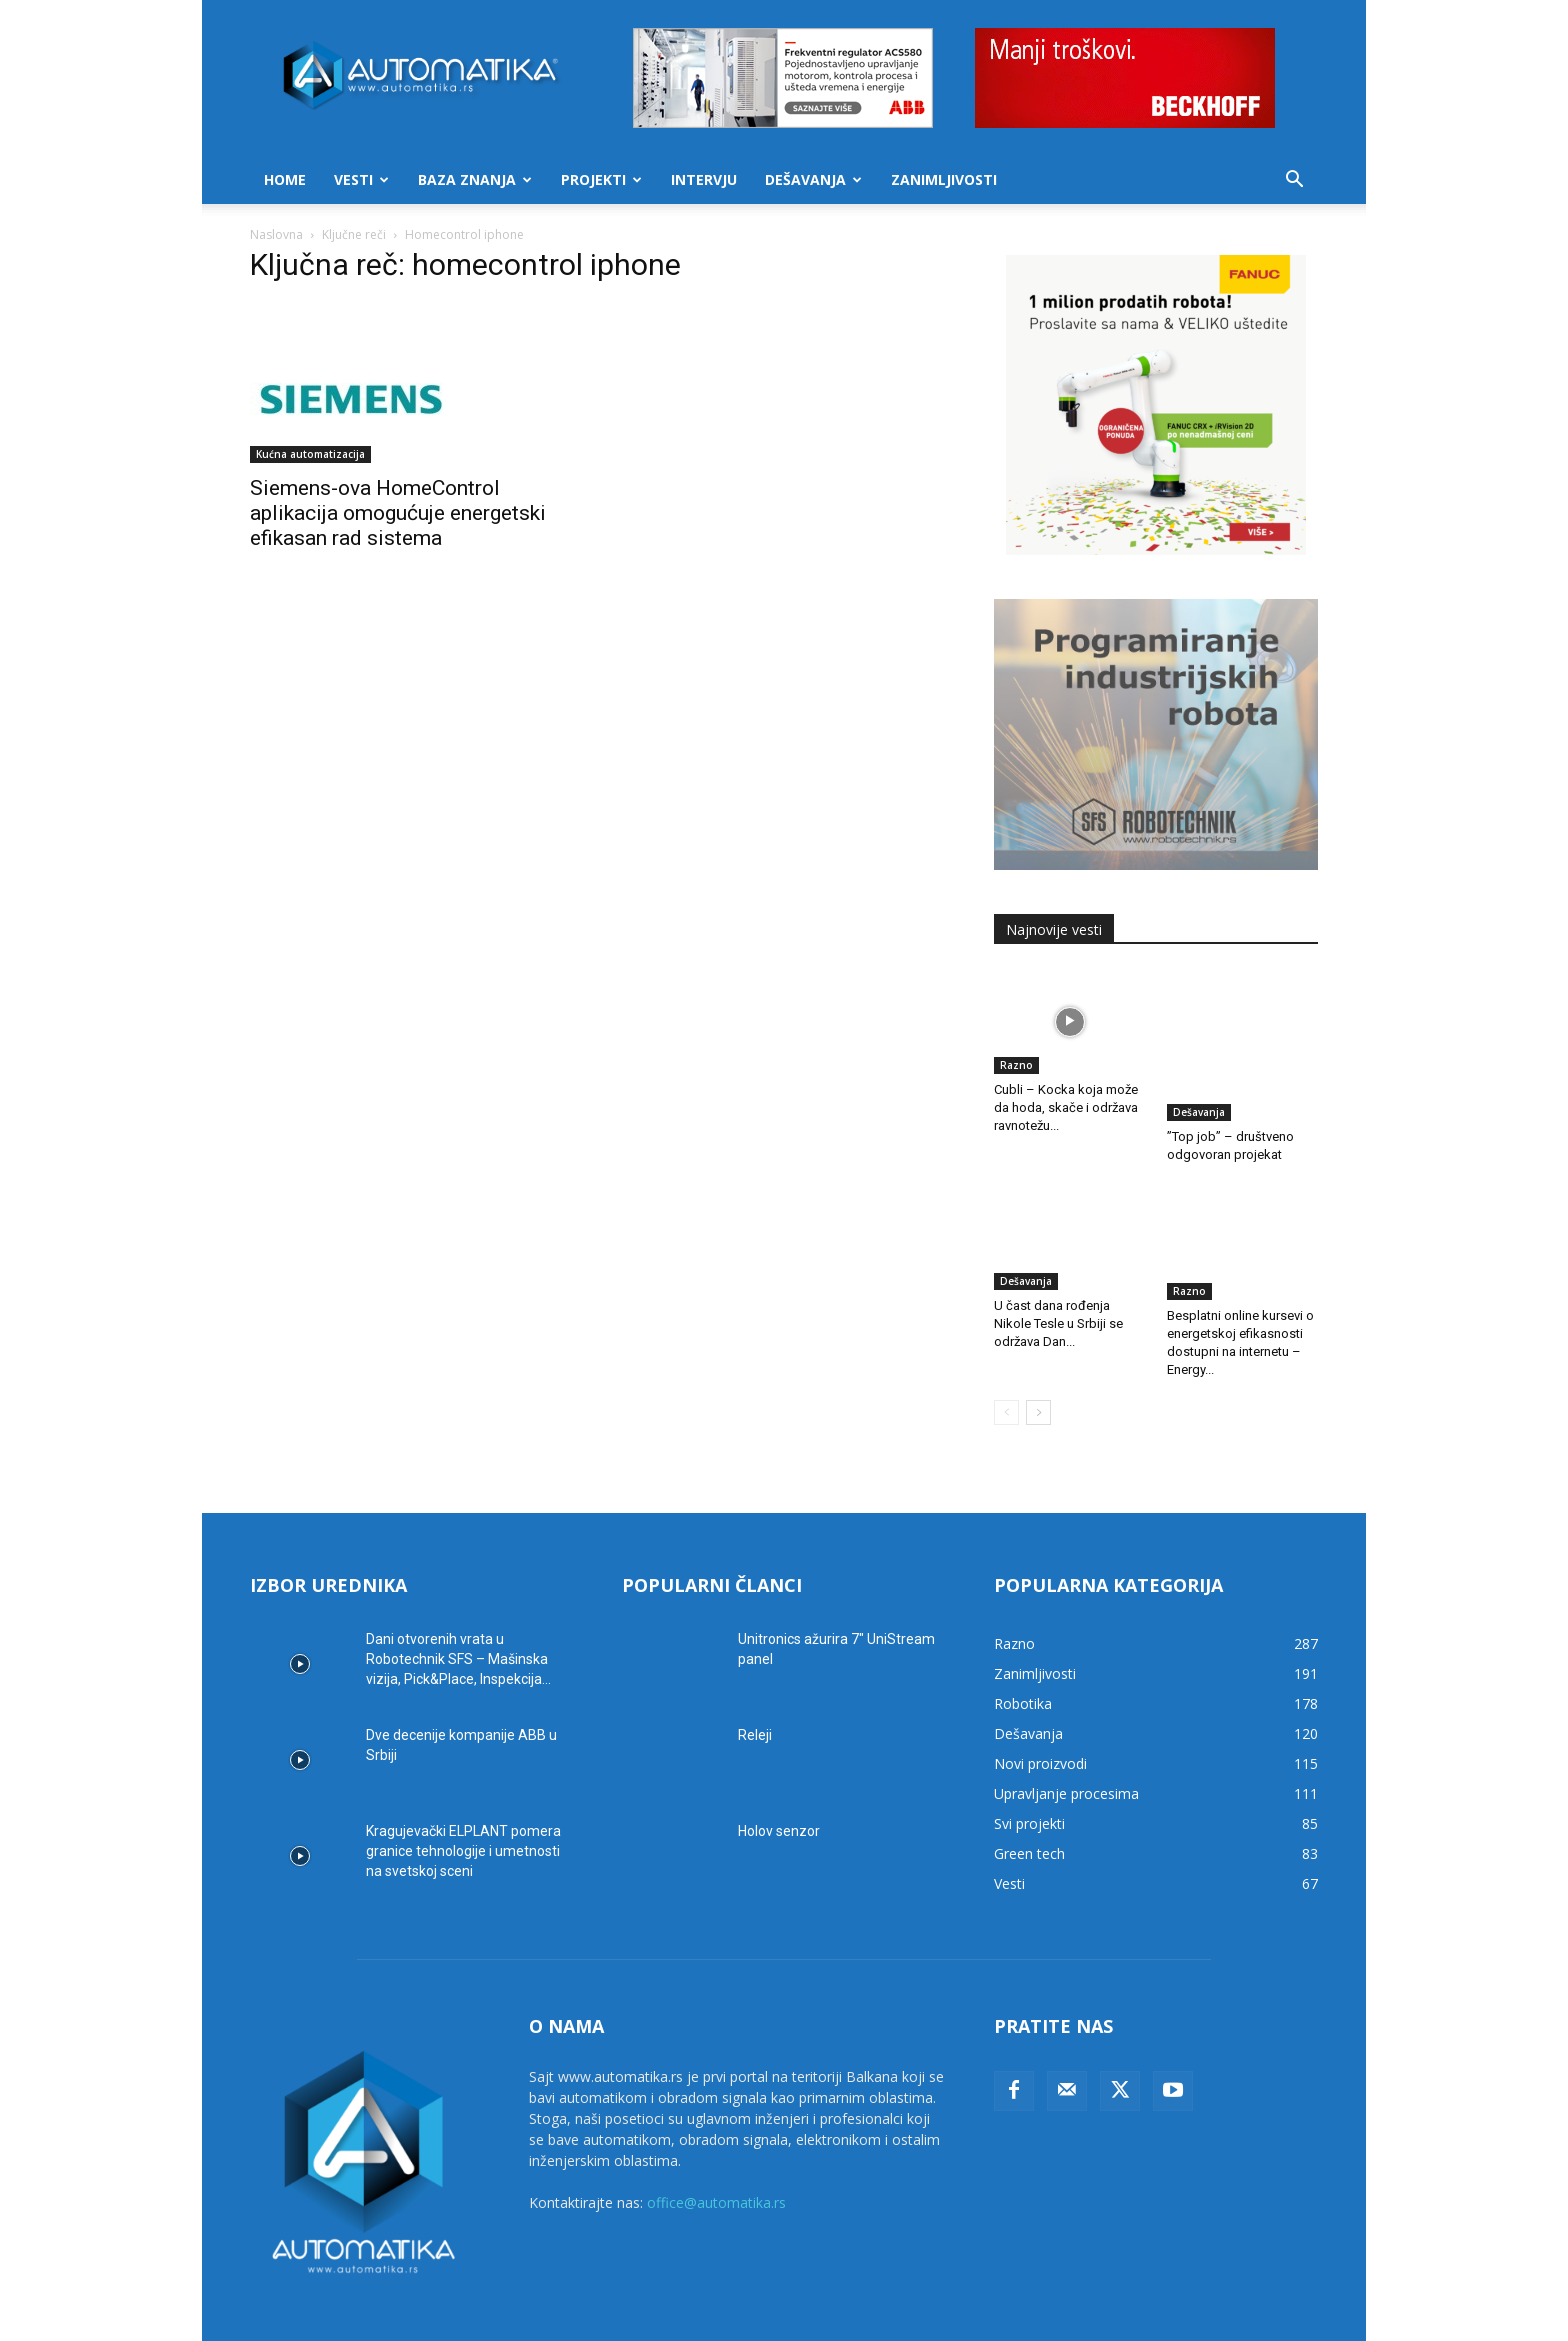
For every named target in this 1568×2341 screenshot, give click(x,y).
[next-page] (1038, 1373)
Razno (1016, 1065)
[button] (1294, 181)
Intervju (704, 179)
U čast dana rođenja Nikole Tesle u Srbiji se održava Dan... (1058, 1294)
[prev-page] (1006, 1373)
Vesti (361, 179)
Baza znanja (475, 179)
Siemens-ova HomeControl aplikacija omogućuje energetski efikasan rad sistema (398, 513)
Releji (755, 1696)
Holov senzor (779, 1792)
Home (285, 179)
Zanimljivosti (944, 179)
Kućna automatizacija (310, 454)
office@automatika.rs (716, 2163)
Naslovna (276, 234)
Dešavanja (813, 179)
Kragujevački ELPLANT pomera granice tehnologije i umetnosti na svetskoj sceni (463, 1812)
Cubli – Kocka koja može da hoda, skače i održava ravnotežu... (1066, 1107)
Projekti (601, 179)
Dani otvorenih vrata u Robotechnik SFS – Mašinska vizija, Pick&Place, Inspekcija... (458, 1620)
